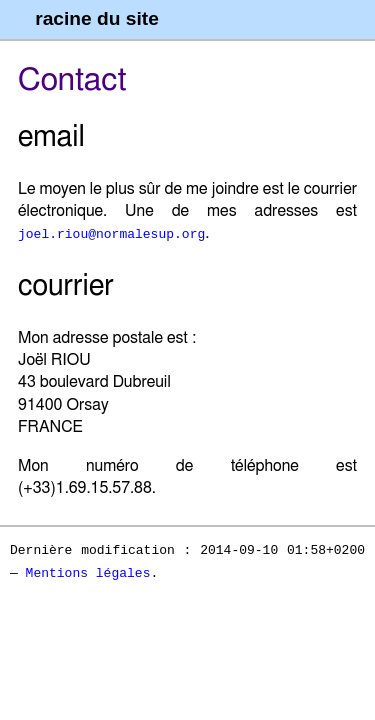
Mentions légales (88, 572)
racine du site (97, 18)
